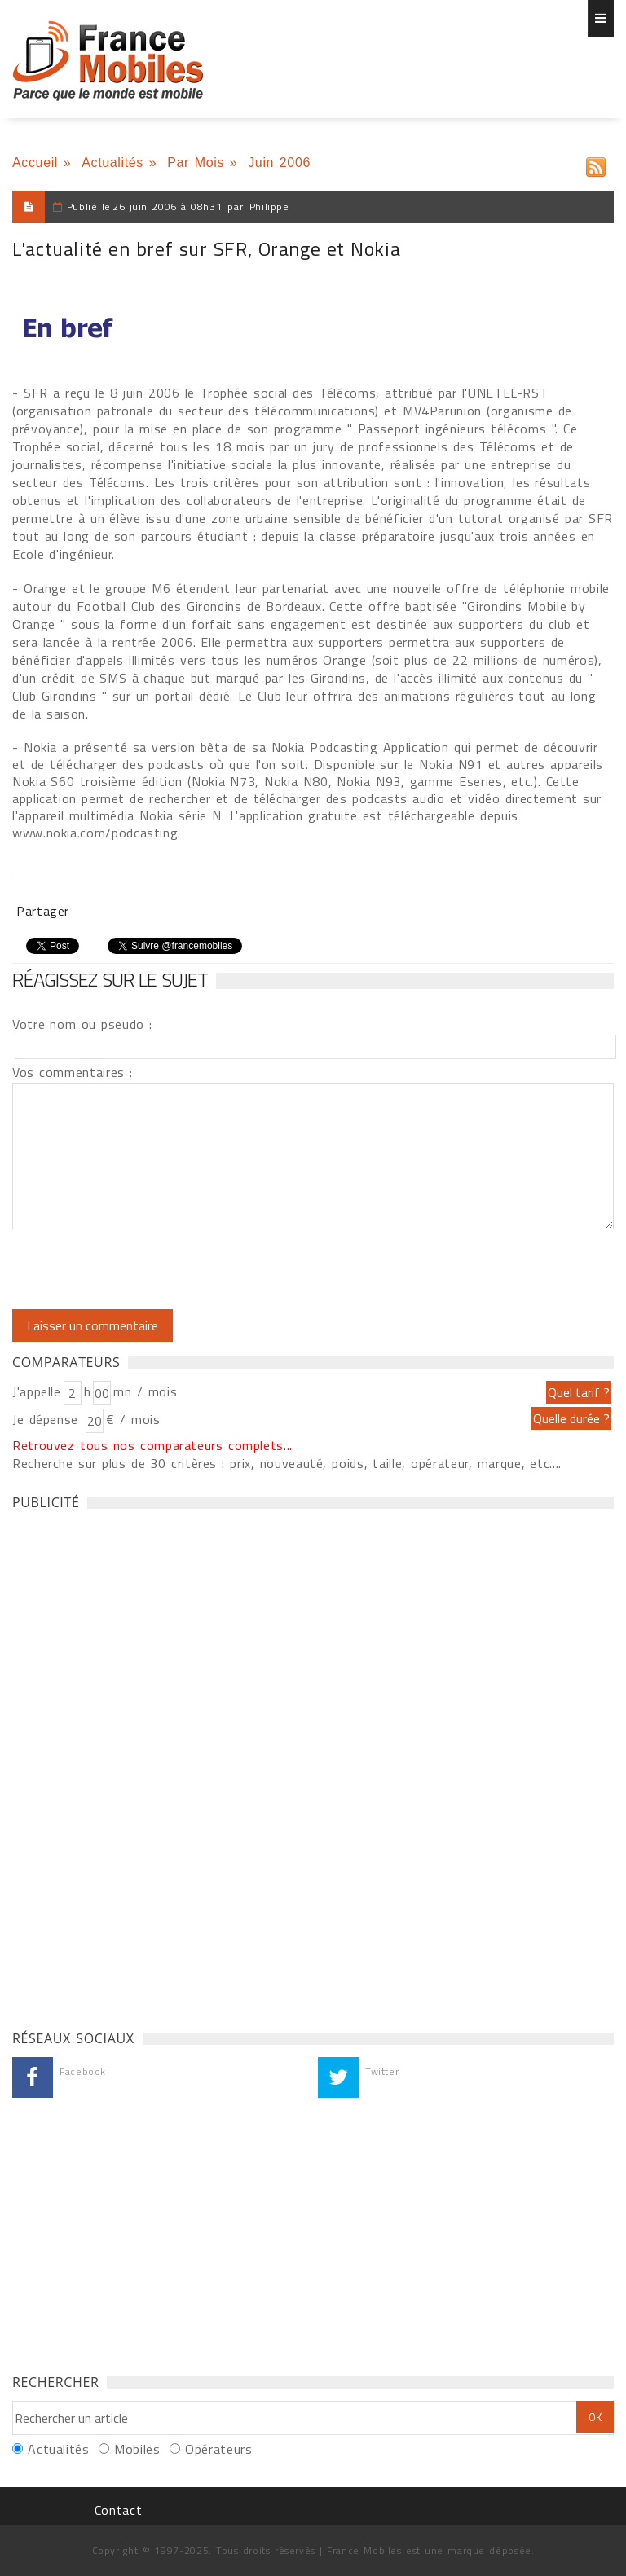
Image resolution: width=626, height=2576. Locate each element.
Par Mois (195, 162)
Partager (42, 911)
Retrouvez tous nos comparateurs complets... (152, 1445)
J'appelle (36, 1391)
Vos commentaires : (72, 1072)
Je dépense (47, 1419)
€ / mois (133, 1419)
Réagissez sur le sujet (110, 979)
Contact (118, 2510)
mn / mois (145, 1391)
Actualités (112, 162)
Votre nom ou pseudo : (82, 1024)
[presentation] (148, 1269)
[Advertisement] (134, 1765)
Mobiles (137, 2449)
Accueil (35, 162)
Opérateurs (218, 2449)
